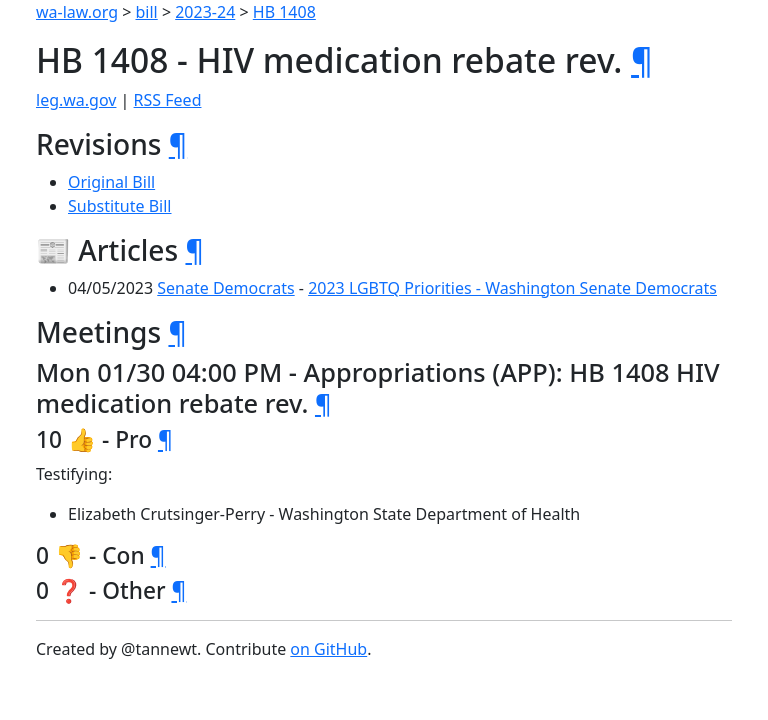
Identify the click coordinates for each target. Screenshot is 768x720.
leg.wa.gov (76, 100)
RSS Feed (168, 100)
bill (147, 12)
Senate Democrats (225, 288)
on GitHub (328, 649)
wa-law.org (77, 12)
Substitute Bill (120, 206)
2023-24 (205, 12)
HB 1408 (284, 12)
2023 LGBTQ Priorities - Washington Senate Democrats (512, 288)
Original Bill (111, 182)
